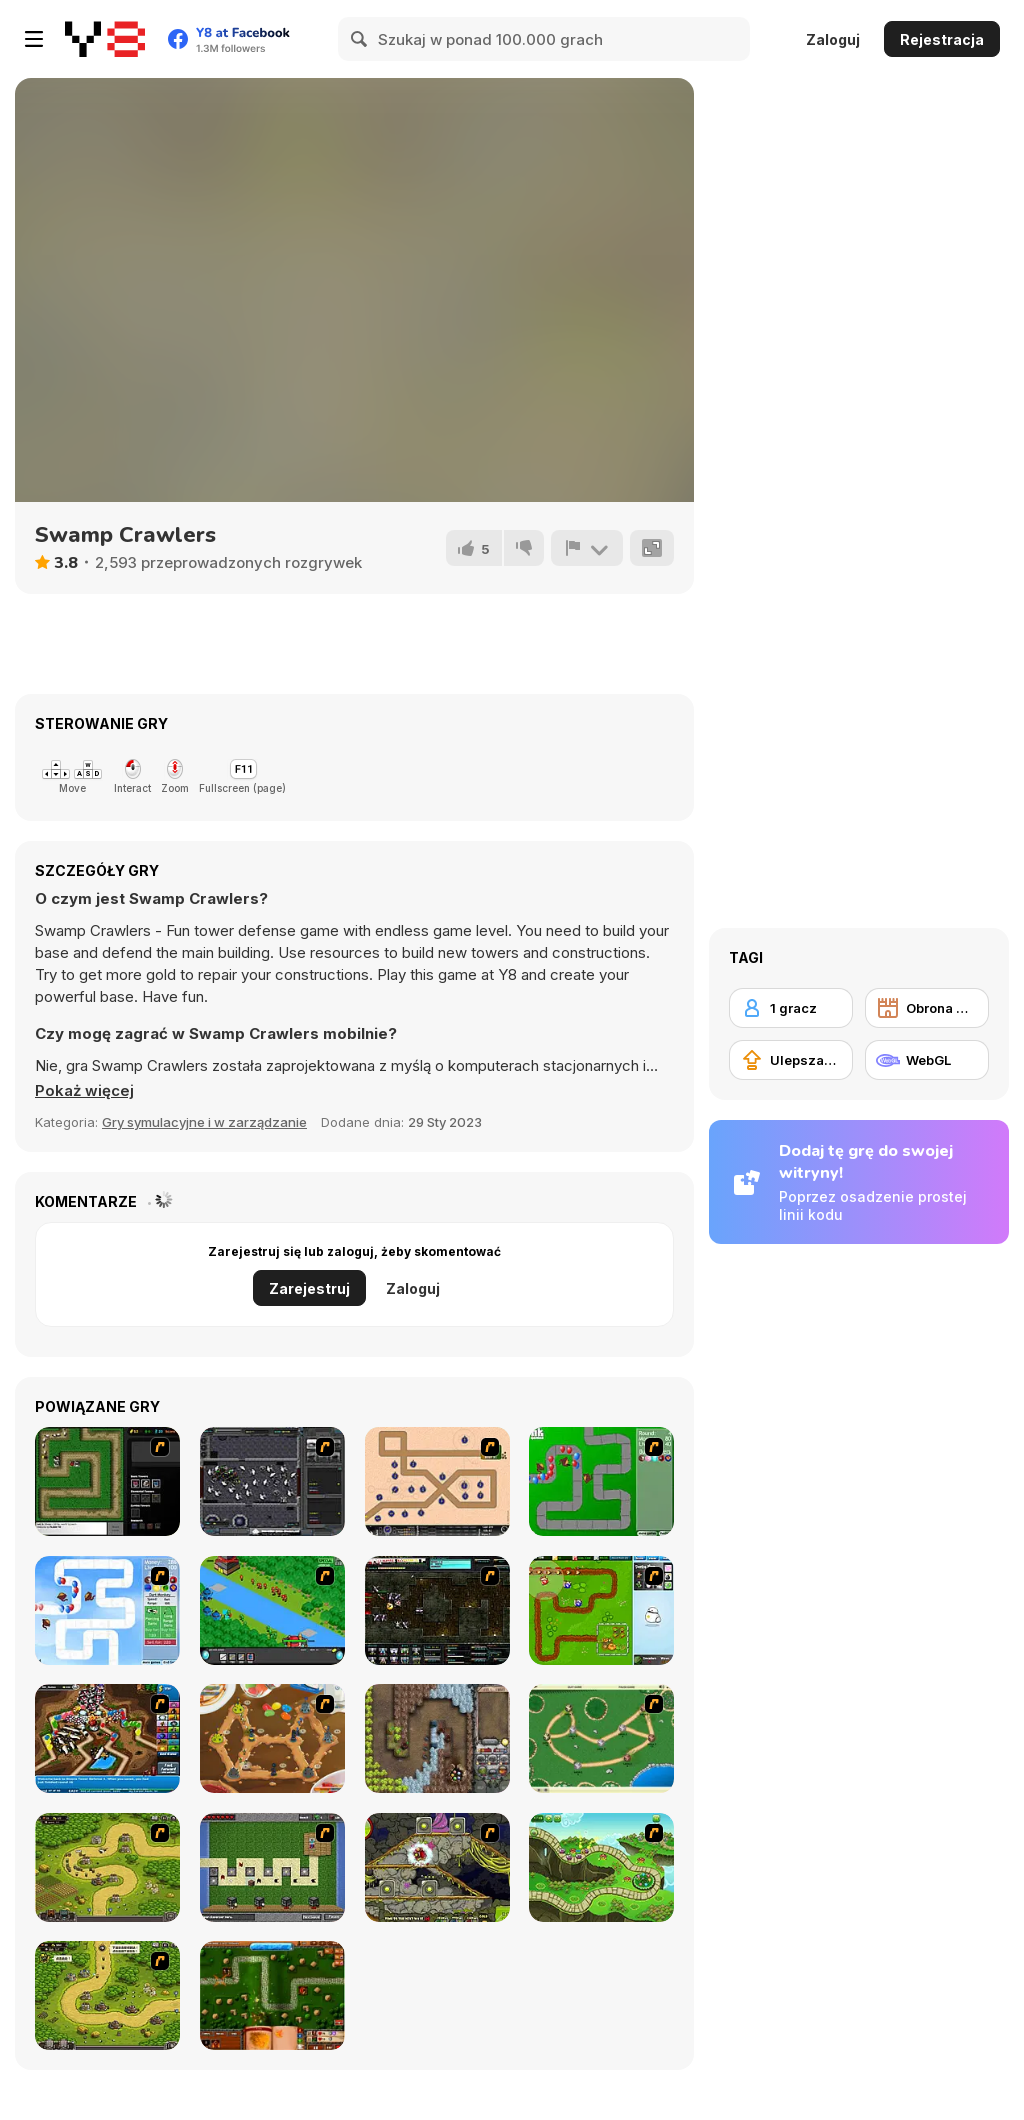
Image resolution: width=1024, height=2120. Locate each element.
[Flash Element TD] (107, 1481)
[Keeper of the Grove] (601, 1867)
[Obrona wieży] (927, 1008)
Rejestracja (942, 39)
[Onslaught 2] (437, 1481)
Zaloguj (833, 39)
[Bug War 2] (272, 1738)
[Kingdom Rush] (107, 1867)
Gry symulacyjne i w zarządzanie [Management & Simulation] (204, 1122)
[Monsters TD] (437, 1867)
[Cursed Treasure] (437, 1738)
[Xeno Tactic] (272, 1481)
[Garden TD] (601, 1610)
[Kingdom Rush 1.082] (107, 1995)
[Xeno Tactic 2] (437, 1610)
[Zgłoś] (587, 548)
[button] (84, 1091)
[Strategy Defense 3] (272, 1610)
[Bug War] (601, 1738)
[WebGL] (927, 1060)
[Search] (360, 39)
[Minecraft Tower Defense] (272, 1867)
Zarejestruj (309, 1288)
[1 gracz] (791, 1008)
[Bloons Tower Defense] (601, 1481)
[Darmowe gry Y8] (105, 39)
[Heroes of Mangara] (272, 1995)
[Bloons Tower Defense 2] (107, 1610)
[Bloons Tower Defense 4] (107, 1738)
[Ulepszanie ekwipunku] (791, 1060)
